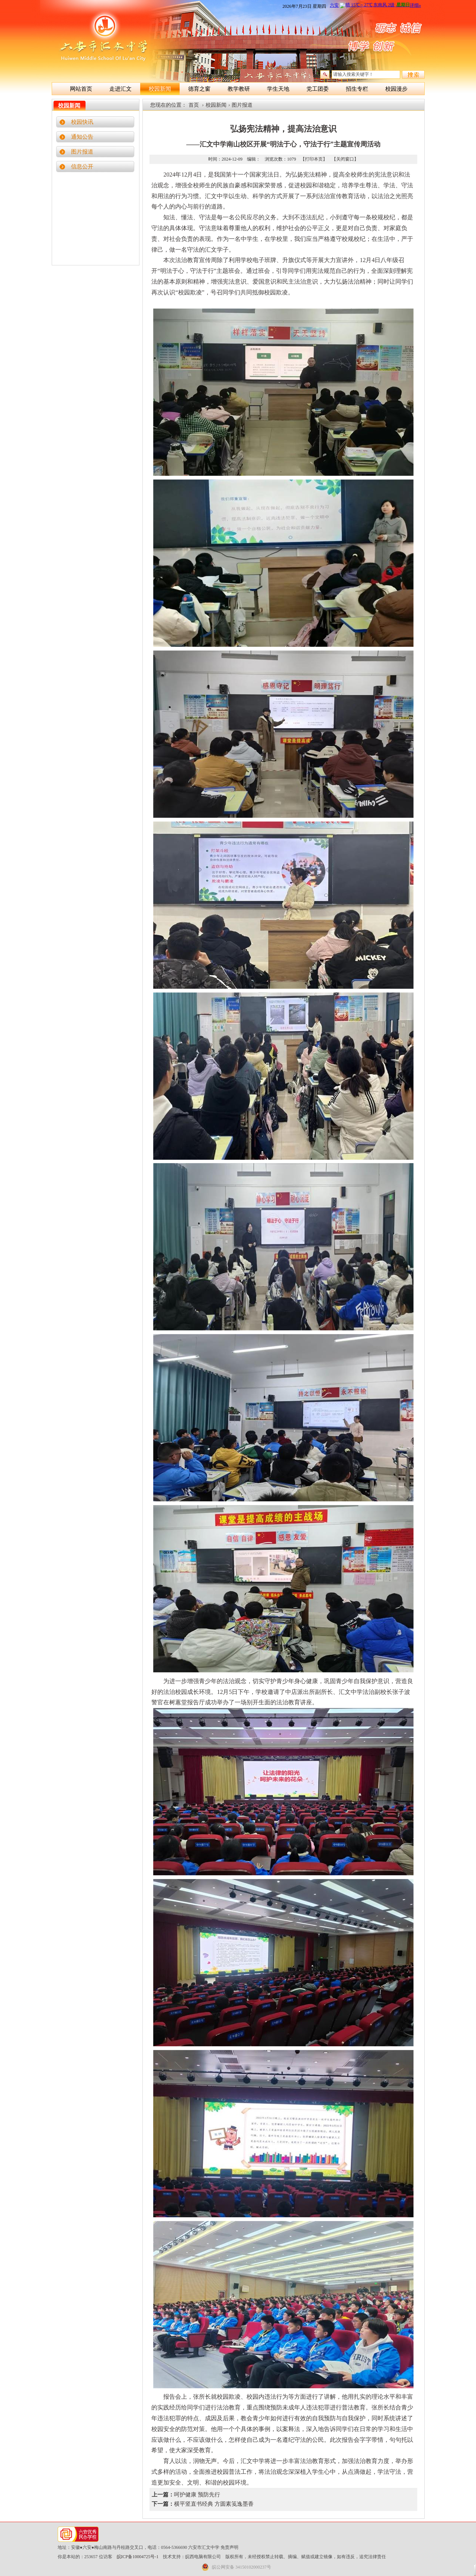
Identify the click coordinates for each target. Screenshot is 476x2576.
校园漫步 (396, 89)
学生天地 (278, 89)
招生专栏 (357, 89)
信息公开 (82, 167)
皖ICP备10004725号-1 (138, 2556)
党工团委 (317, 89)
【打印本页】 (313, 159)
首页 (194, 105)
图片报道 (82, 152)
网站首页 (81, 89)
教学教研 (239, 89)
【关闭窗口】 (345, 159)
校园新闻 (160, 89)
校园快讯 (82, 122)
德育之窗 (199, 89)
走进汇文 (120, 89)
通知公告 (82, 137)
